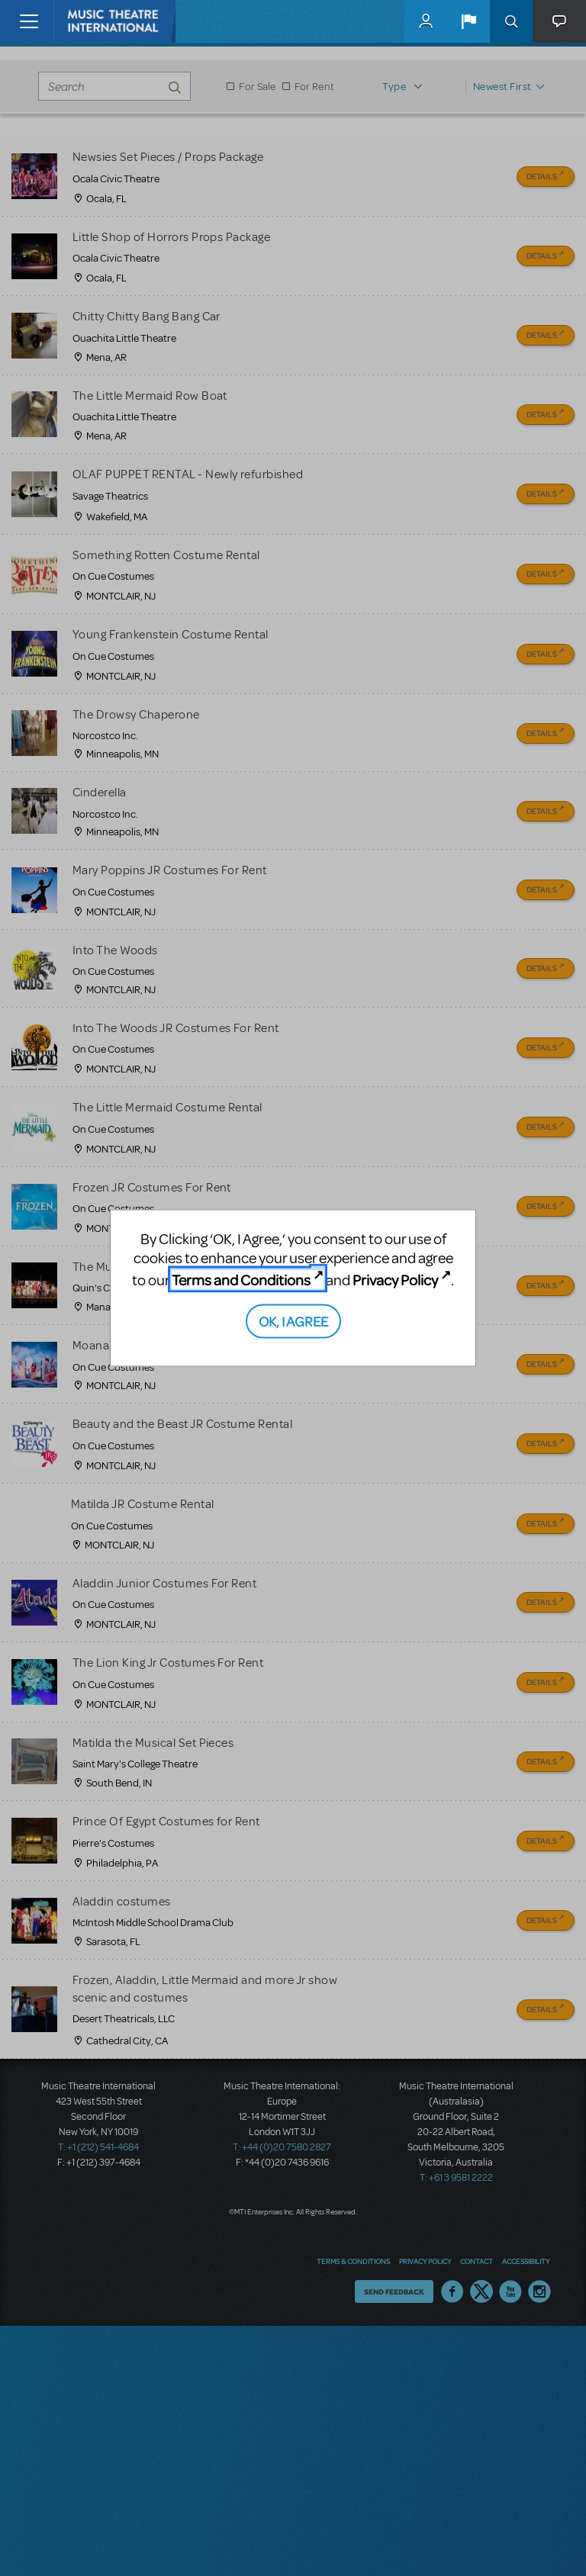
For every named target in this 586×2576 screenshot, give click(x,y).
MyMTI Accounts (425, 21)
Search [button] (511, 21)
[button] (468, 21)
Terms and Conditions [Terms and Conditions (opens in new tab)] (241, 1279)
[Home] (85, 21)
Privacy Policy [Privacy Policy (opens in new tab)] (395, 1279)
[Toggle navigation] (28, 21)
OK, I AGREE (293, 1320)
